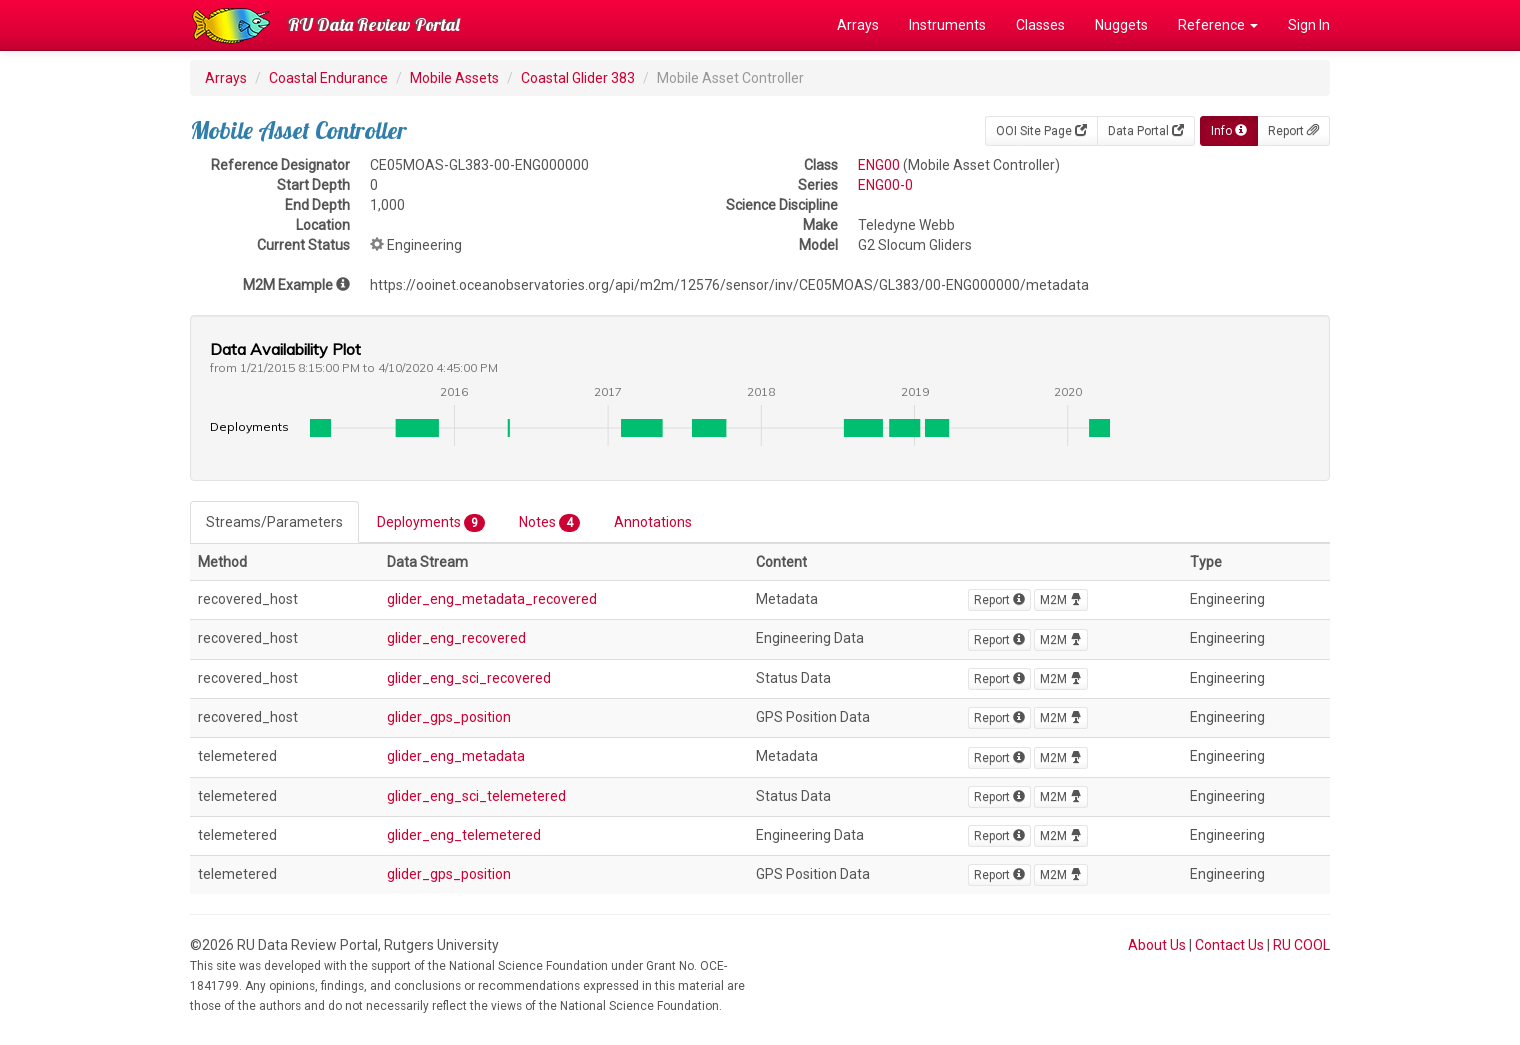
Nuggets (1121, 25)
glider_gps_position (449, 717)
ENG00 (879, 165)
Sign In (1309, 25)
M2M (1061, 600)
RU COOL (1301, 945)
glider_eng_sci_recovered (469, 678)
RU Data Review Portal (374, 24)
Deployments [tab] (431, 523)
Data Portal (1146, 131)
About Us (1157, 945)
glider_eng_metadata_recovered (492, 599)
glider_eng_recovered (456, 638)
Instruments (947, 25)
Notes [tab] (549, 523)
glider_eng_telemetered (464, 835)
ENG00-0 (885, 185)
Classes (1040, 25)
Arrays (858, 25)
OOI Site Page (1041, 131)
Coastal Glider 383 (578, 78)
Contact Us (1229, 945)
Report (1293, 131)
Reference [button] (1218, 25)
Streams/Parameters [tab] (274, 522)
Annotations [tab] (653, 522)
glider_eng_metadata (456, 756)
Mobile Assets (454, 78)
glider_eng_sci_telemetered (476, 796)
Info (1229, 131)
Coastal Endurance (328, 78)
